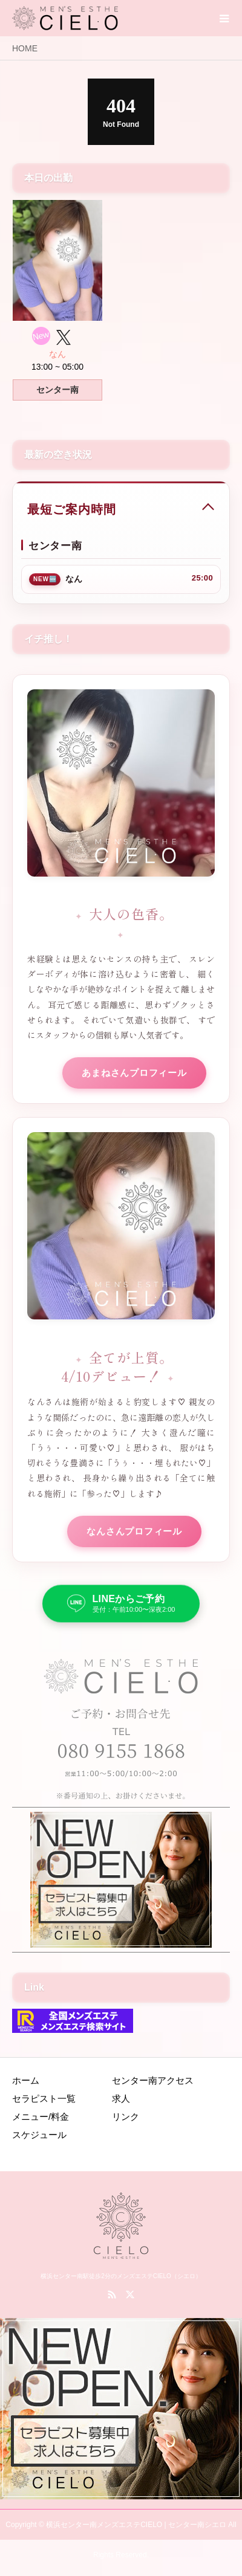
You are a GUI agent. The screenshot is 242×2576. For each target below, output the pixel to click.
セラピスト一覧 (44, 2098)
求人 (121, 2098)
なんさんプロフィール (134, 1531)
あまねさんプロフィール (134, 1072)
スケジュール (39, 2135)
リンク (125, 2116)
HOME (25, 48)
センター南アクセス (153, 2080)
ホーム (25, 2080)
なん (57, 354)
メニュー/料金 (40, 2116)
